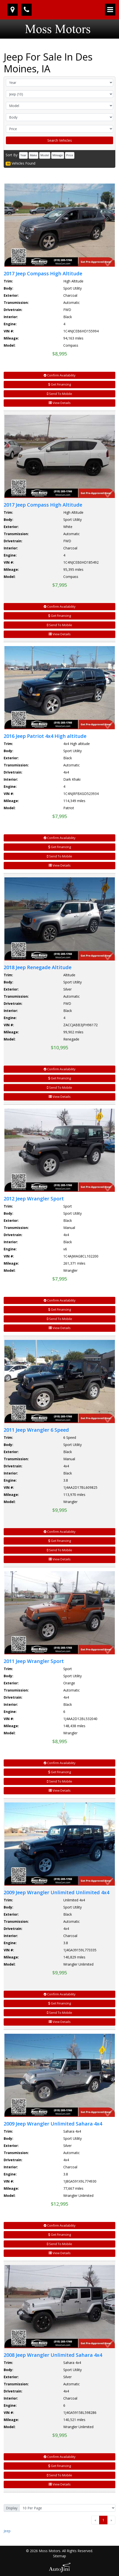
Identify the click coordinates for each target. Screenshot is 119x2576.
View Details (60, 403)
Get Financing (59, 384)
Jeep (7, 2531)
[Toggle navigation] (110, 10)
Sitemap (59, 2556)
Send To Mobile (59, 393)
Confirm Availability (60, 375)
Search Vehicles (59, 140)
